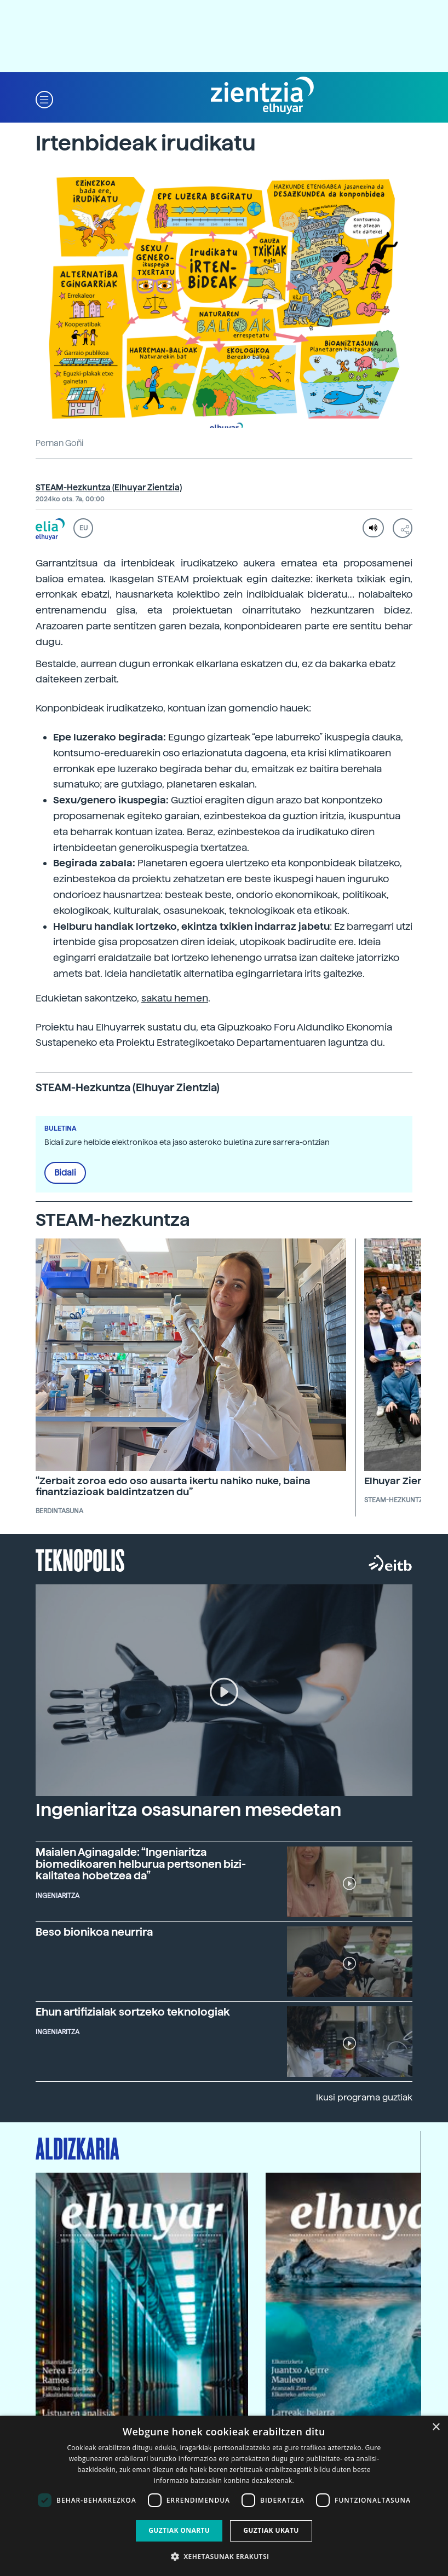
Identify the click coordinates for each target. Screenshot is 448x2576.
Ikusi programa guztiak (364, 2097)
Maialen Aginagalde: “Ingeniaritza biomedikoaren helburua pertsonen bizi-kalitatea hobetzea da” (141, 1863)
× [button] (436, 2427)
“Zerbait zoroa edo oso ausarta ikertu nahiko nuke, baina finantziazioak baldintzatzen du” (173, 1486)
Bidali (65, 1173)
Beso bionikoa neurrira (94, 1931)
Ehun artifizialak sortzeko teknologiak (133, 2011)
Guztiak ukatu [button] (271, 2530)
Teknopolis (80, 1559)
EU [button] (83, 528)
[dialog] (224, 2496)
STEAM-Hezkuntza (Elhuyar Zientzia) (109, 488)
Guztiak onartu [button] (179, 2530)
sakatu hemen (174, 998)
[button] (44, 99)
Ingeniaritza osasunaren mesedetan (188, 1809)
